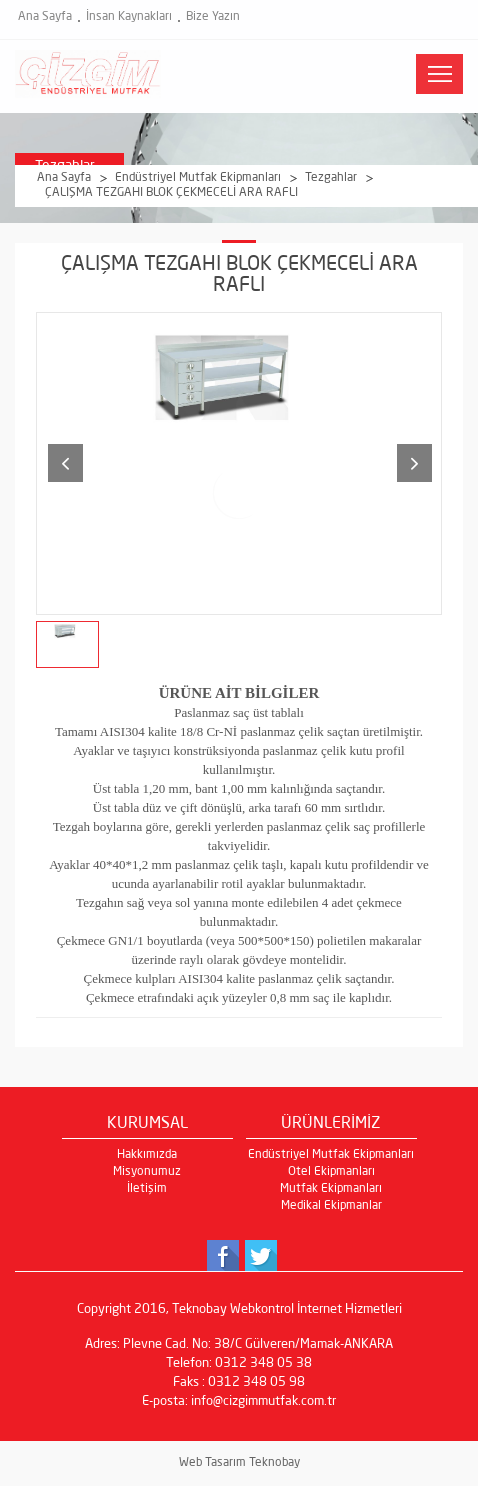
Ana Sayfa (45, 17)
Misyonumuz (147, 1172)
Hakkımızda (147, 1155)
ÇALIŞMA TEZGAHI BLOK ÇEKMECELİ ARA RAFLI (171, 193)
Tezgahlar (331, 178)
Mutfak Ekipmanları (331, 1189)
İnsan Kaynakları (129, 17)
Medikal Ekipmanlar (331, 1206)
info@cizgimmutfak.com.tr (263, 1401)
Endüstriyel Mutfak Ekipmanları (198, 178)
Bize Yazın (213, 17)
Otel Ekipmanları (331, 1172)
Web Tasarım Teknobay (239, 1463)
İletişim (147, 1189)
